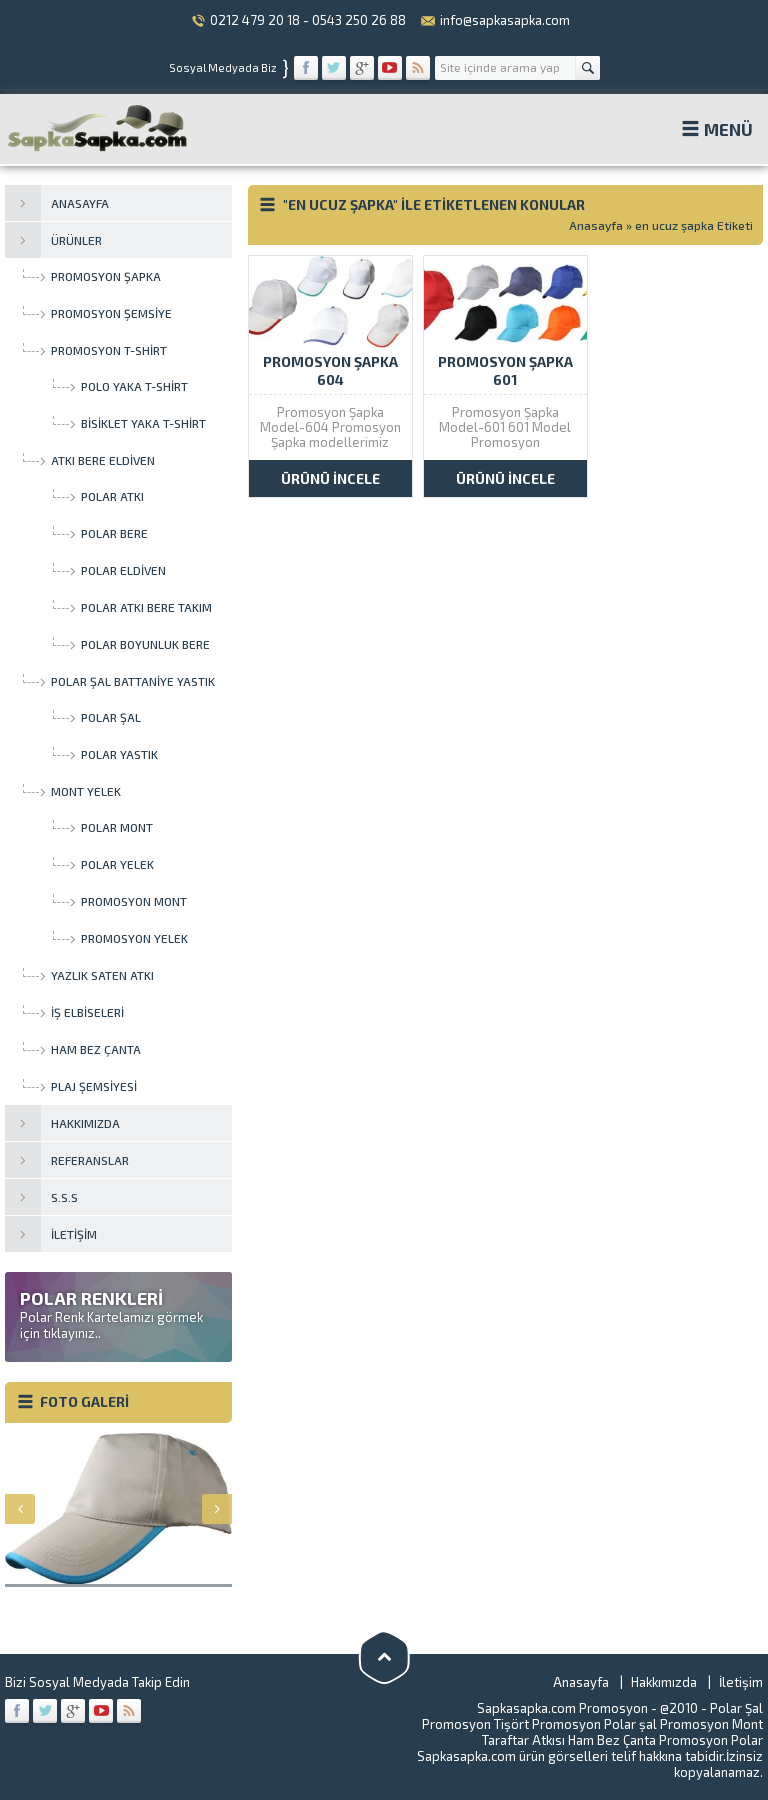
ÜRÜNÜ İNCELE (330, 478)
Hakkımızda (664, 1682)
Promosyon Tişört (475, 1724)
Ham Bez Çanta (612, 1740)
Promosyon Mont (711, 1724)
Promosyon (566, 1724)
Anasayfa (596, 225)
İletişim (741, 1682)
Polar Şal (736, 1708)
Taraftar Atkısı (523, 1740)
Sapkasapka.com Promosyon (562, 1708)
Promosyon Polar (711, 1740)
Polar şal (630, 1724)
